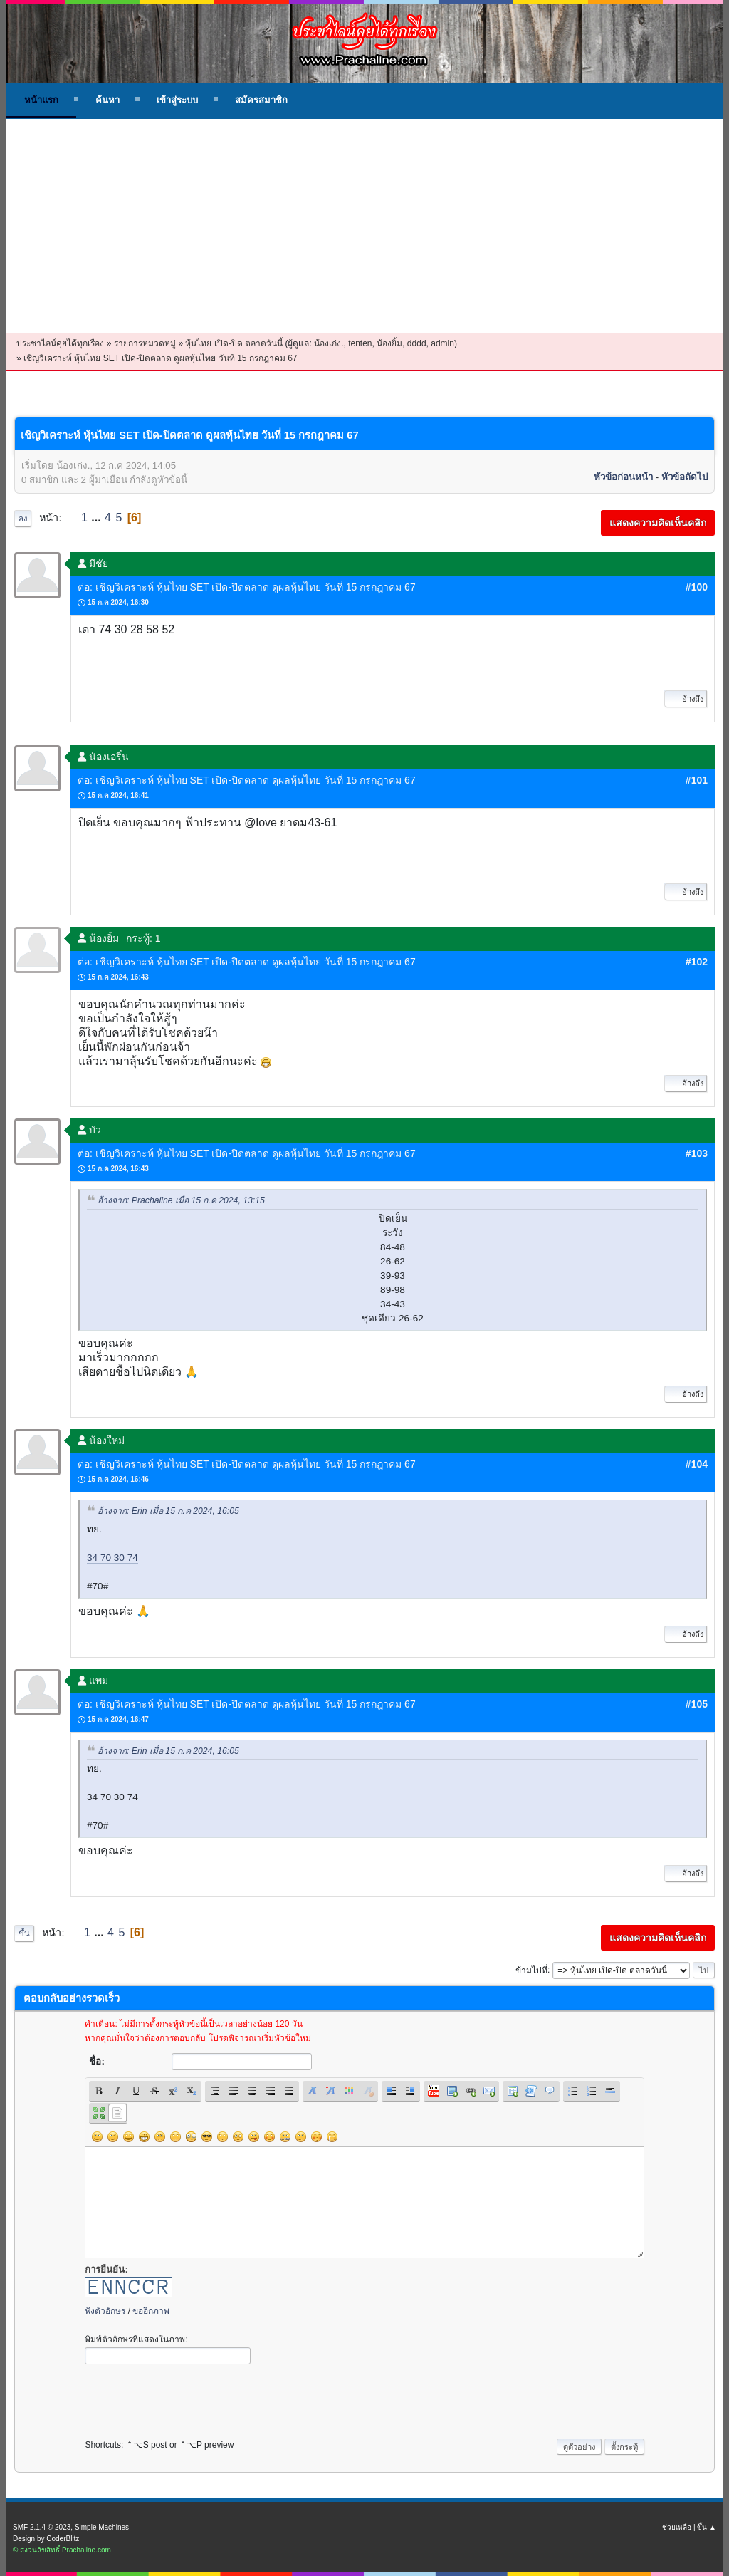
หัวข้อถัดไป (684, 477)
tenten (360, 343)
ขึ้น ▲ (706, 2527)
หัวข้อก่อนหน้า (623, 477)
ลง (23, 518)
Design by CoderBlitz (46, 2539)
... (97, 517)
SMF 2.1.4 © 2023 (41, 2527)
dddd (416, 343)
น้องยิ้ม (389, 343)
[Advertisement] (364, 226)
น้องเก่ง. (328, 343)
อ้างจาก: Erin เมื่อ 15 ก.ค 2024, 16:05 (168, 1512)
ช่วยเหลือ (676, 2527)
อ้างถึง (685, 699)
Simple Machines (102, 2527)
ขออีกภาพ (150, 2311)
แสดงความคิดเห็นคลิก (657, 523)
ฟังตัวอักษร (105, 2311)
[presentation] (193, 2398)
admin (442, 343)
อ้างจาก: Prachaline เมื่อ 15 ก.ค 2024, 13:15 (181, 1201)
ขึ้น (24, 1933)
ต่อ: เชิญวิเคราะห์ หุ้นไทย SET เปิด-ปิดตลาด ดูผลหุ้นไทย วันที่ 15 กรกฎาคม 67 (247, 587)
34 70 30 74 (112, 1557)
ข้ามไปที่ (531, 1970)
